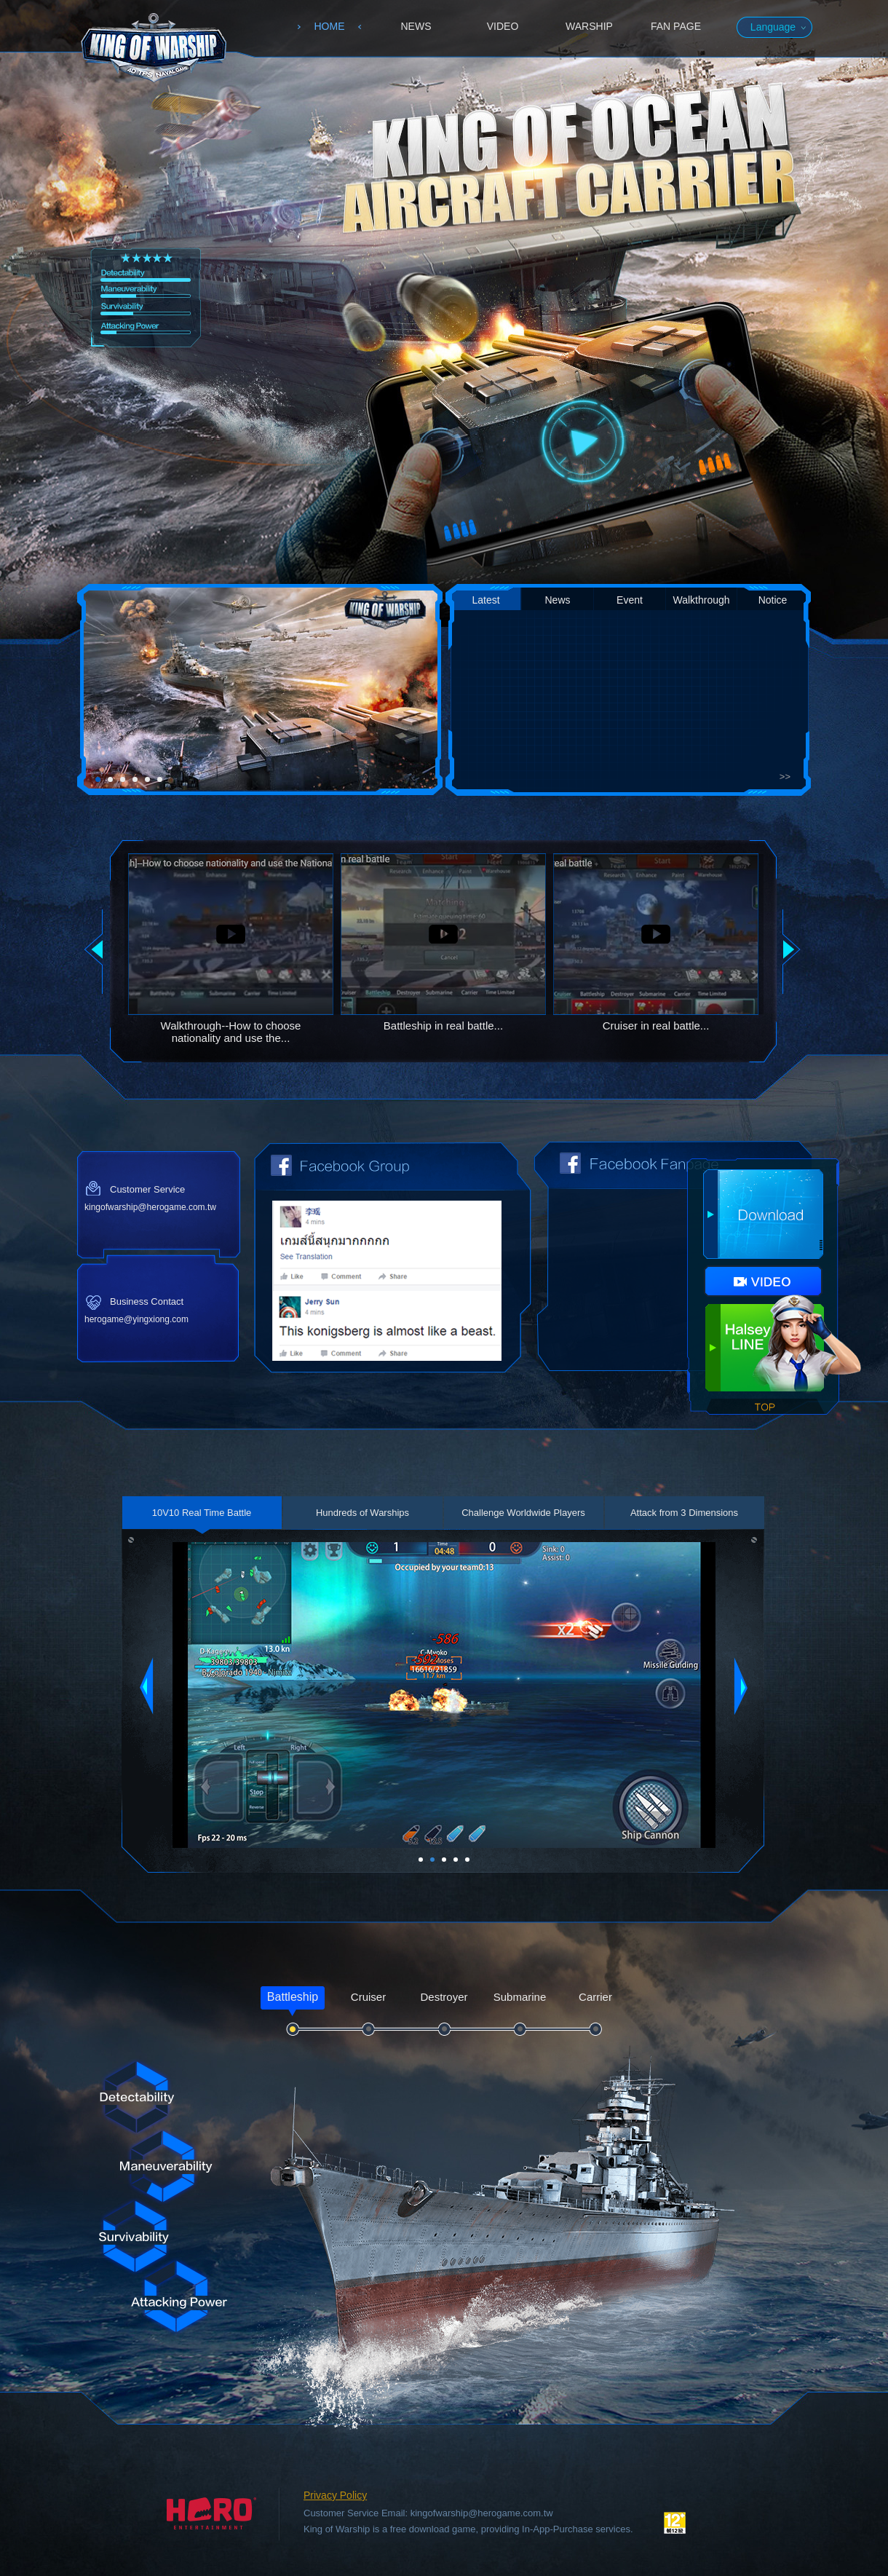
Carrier (595, 1997)
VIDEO (503, 26)
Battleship (292, 1997)
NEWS (416, 26)
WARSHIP (589, 26)
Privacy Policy (335, 2495)
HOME (329, 26)
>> (785, 776)
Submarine (520, 1997)
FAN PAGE (676, 26)
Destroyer (443, 1997)
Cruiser (368, 1997)
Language (773, 27)
